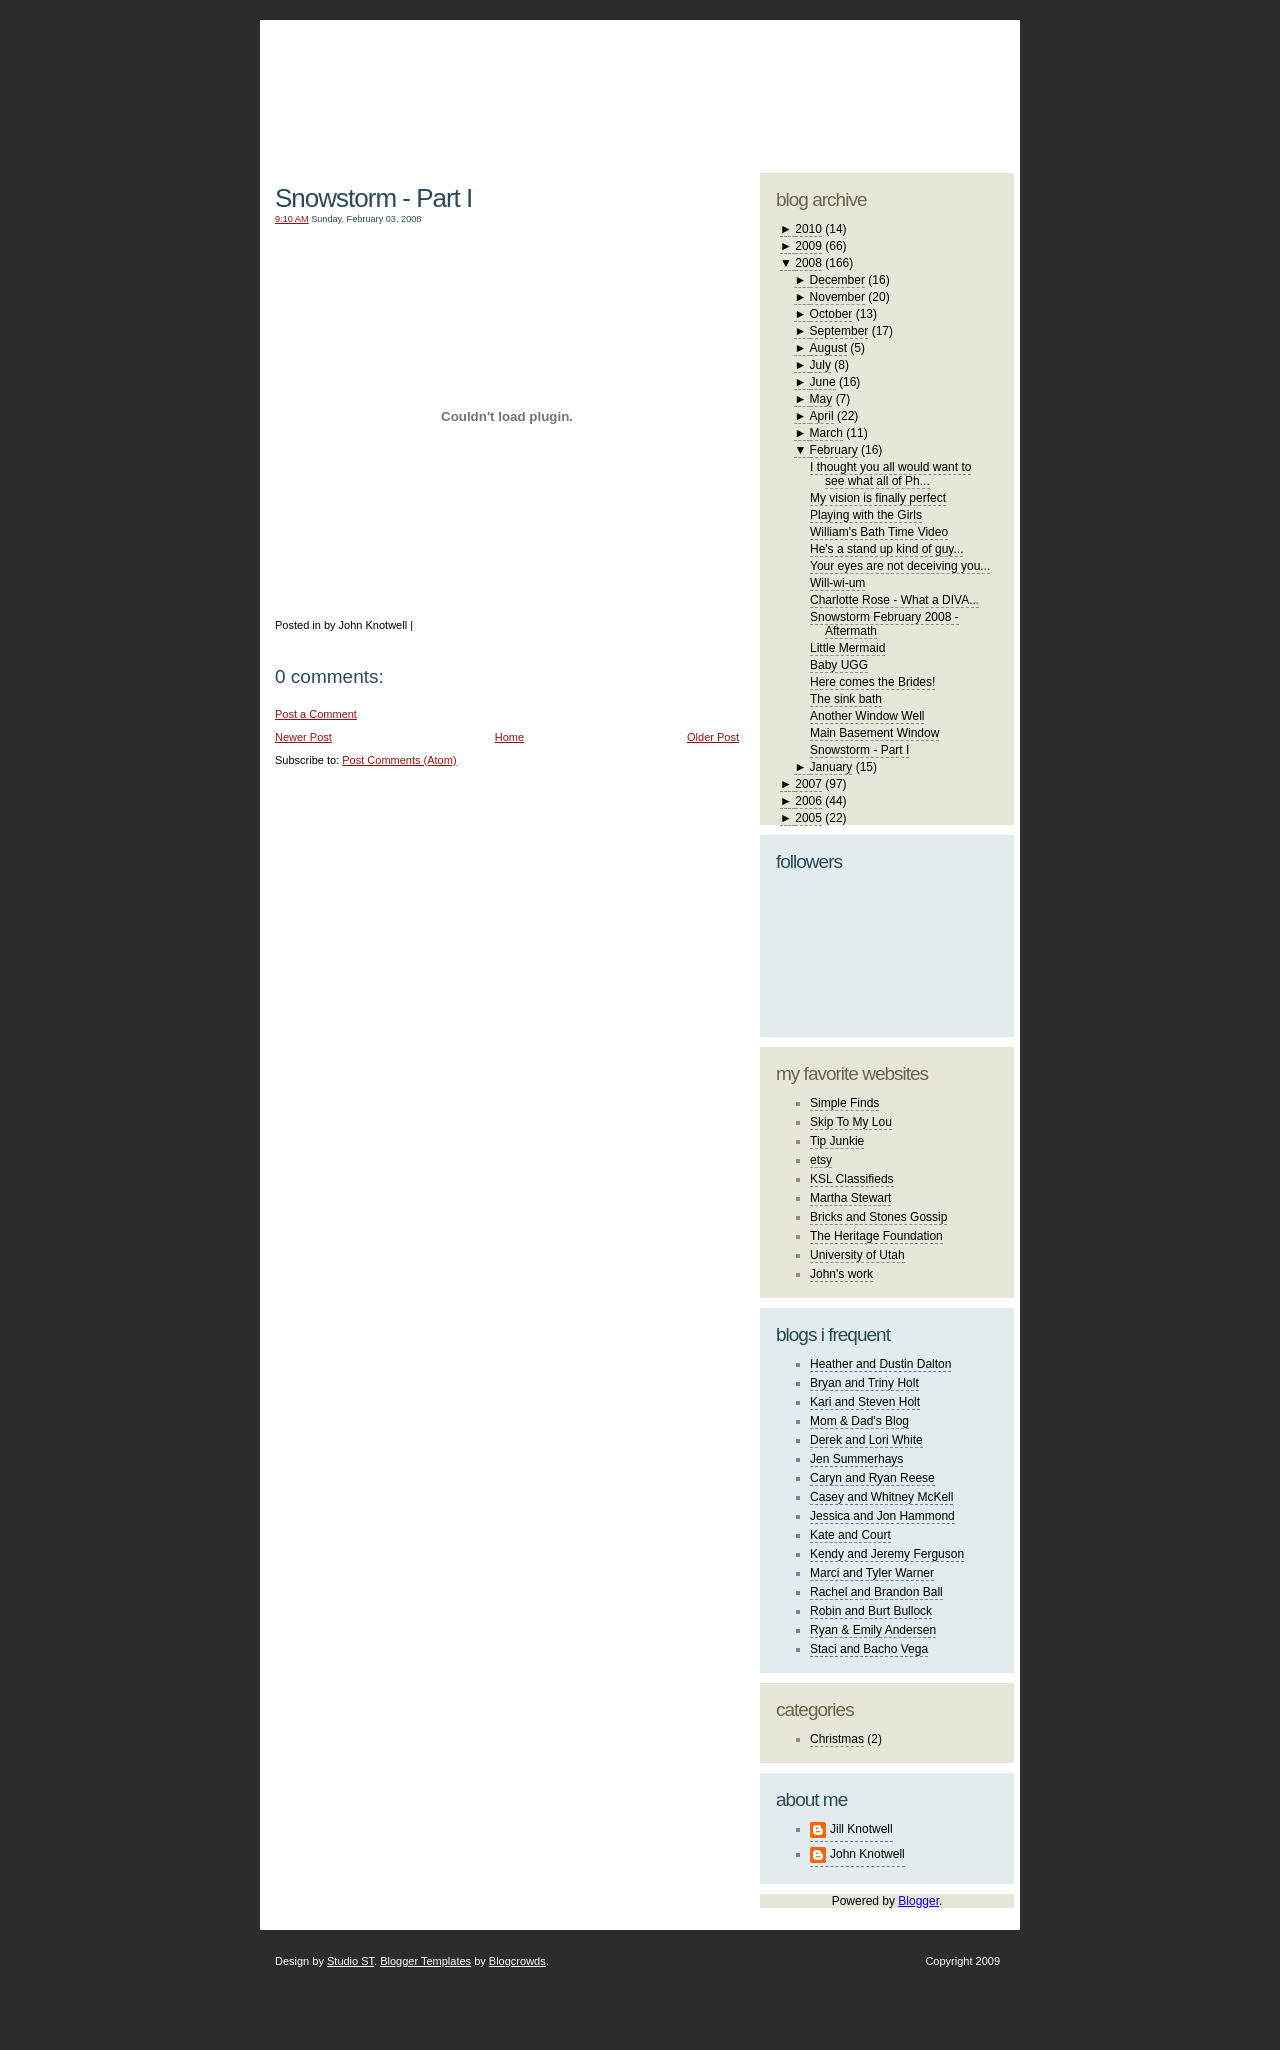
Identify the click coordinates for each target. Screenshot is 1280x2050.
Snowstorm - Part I (373, 198)
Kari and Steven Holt (865, 1402)
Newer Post (303, 737)
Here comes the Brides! (872, 682)
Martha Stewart (850, 1198)
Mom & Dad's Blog (859, 1421)
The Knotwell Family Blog (502, 80)
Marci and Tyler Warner (872, 1573)
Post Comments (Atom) (399, 760)
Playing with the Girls (866, 515)
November (837, 297)
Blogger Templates (425, 1961)
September (839, 331)
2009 (808, 246)
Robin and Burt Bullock (871, 1611)
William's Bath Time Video (879, 532)
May (821, 399)
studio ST (857, 86)
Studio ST (350, 1961)
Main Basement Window (874, 733)
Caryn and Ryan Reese (872, 1478)
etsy (821, 1160)
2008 (808, 263)
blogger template (939, 70)
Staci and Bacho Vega (869, 1649)
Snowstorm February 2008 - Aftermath (884, 624)
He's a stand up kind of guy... (887, 549)
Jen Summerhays (856, 1459)
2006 (808, 801)
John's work (841, 1274)
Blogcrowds (517, 1961)
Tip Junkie (837, 1141)
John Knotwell (867, 1854)
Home (509, 737)
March (826, 433)
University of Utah (857, 1255)
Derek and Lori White (866, 1440)
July (820, 365)
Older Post (713, 737)
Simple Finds (844, 1103)
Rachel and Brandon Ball (876, 1592)
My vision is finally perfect (878, 498)
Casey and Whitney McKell (881, 1497)
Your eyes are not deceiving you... (900, 566)
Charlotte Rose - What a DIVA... (894, 600)
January (831, 767)
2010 (808, 229)
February (834, 450)
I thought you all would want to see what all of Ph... (890, 474)
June (823, 382)
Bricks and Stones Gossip (878, 1217)
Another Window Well (867, 716)
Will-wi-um (837, 583)
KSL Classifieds (852, 1179)
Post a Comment (316, 714)
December (837, 280)
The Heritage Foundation (876, 1236)
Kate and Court (850, 1535)
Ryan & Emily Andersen (873, 1630)
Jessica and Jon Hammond (882, 1516)
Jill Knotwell (861, 1829)
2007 (808, 784)
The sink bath (846, 699)
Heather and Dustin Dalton (880, 1364)
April (822, 416)
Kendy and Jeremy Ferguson (887, 1554)
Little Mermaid (847, 648)
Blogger (918, 1901)
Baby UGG (839, 665)
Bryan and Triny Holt (864, 1383)
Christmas (837, 1739)
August (828, 348)
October (831, 314)
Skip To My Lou (851, 1122)
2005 (808, 818)
